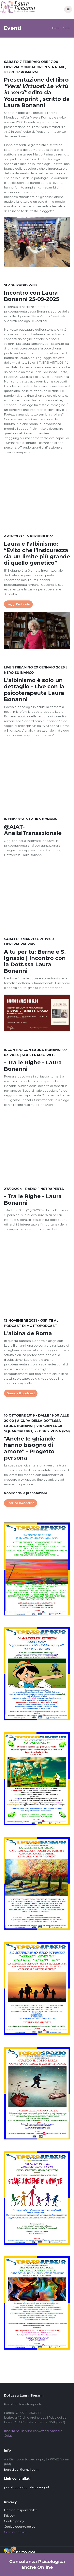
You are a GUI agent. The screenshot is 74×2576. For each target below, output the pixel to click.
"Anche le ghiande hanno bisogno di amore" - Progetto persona (29, 1448)
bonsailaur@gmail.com (21, 2469)
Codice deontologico (19, 2526)
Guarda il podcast (21, 1393)
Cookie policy (14, 2521)
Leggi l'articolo (18, 604)
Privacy (9, 2515)
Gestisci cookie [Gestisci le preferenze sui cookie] (15, 2532)
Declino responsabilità (20, 2510)
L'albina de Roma (28, 1333)
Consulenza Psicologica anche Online (37, 2564)
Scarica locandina (21, 1503)
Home (55, 28)
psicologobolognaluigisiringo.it (26, 2487)
